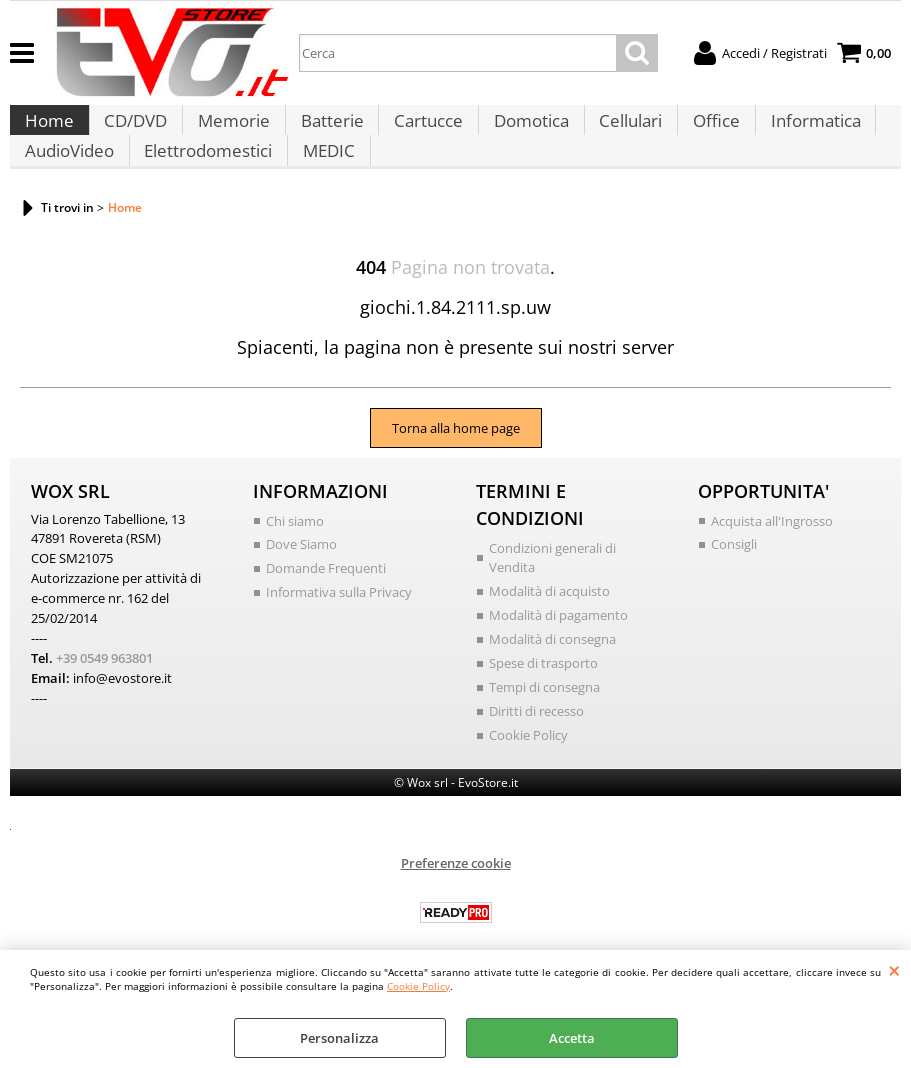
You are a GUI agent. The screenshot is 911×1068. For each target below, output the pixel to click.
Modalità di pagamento (558, 654)
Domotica (522, 131)
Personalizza (339, 1038)
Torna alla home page (456, 468)
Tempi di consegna (544, 725)
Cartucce (421, 131)
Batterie (326, 131)
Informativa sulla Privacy (339, 631)
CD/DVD (133, 131)
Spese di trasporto (543, 701)
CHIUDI (894, 970)
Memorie (230, 131)
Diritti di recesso (536, 748)
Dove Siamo (301, 584)
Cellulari (620, 131)
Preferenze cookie (456, 899)
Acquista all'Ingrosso (772, 561)
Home (48, 131)
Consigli (734, 584)
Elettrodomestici (206, 181)
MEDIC (325, 181)
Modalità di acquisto (549, 631)
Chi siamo (295, 561)
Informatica (802, 131)
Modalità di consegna (552, 678)
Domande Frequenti (326, 608)
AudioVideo (68, 181)
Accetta (572, 1038)
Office (704, 131)
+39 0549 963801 (104, 695)
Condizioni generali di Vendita (552, 598)
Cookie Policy (418, 986)
